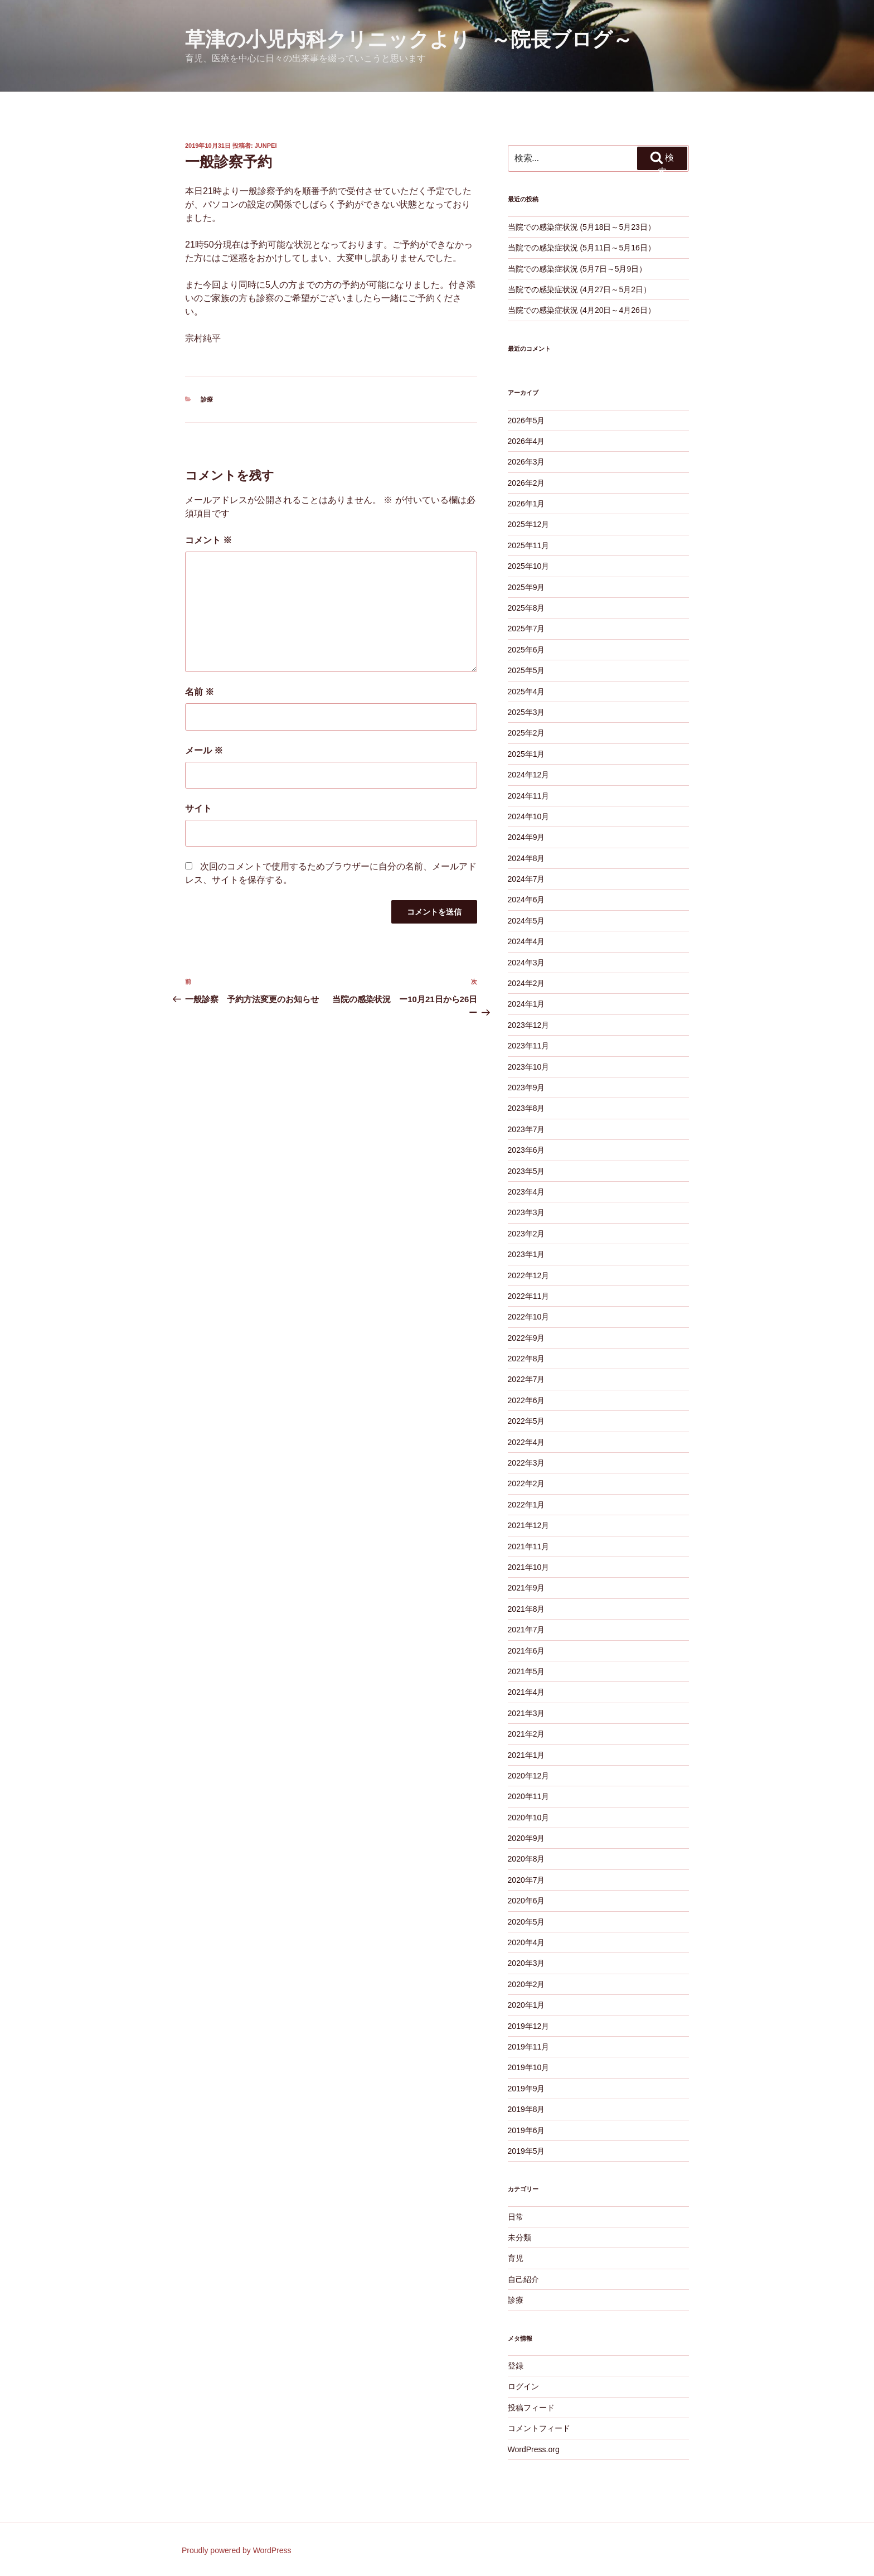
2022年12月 (529, 1275)
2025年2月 (526, 732)
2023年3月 (526, 1212)
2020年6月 (526, 1900)
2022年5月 (526, 1421)
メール (204, 750)
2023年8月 (526, 1108)
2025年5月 (526, 670)
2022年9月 (526, 1337)
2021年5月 (526, 1671)
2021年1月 (526, 1755)
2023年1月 (526, 1254)
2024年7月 (526, 878)
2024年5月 (526, 920)
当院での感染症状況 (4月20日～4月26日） (582, 310)
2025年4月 (526, 691)
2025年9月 (526, 587)
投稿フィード (531, 2407)
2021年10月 (529, 1567)
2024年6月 (526, 899)
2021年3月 (526, 1713)
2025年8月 (526, 607)
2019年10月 (529, 2067)
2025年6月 (526, 649)
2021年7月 (526, 1629)
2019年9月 (526, 2088)
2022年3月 (526, 1462)
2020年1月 (526, 2004)
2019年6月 (526, 2130)
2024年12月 (529, 774)
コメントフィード (539, 2428)
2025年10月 (529, 566)
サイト (198, 808)
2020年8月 (526, 1858)
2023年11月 (529, 1045)
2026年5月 (526, 420)
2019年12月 (529, 2026)
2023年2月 (526, 1233)
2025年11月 (529, 545)
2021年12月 (529, 1525)
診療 (207, 399)
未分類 (519, 2237)
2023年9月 (526, 1087)
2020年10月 (529, 1817)
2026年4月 (526, 441)
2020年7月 (526, 1880)
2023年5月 (526, 1171)
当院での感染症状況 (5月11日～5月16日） (582, 247)
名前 (199, 692)
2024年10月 (529, 816)
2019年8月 (526, 2109)
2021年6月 (526, 1650)
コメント (208, 540)
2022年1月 (526, 1504)
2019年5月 (526, 2151)
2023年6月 (526, 1150)
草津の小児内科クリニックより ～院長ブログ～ (409, 39)
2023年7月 (526, 1129)
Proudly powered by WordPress (237, 2550)
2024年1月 (526, 1003)
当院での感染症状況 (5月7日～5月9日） (577, 268)
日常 (515, 2216)
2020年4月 (526, 1942)
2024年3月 (526, 962)
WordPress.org (534, 2449)
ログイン (523, 2386)
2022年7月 (526, 1379)
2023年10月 (529, 1066)
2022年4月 (526, 1442)
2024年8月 (526, 858)
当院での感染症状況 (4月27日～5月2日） (579, 289)
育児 (515, 2258)
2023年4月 (526, 1191)
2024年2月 (526, 983)
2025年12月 (529, 524)
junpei (266, 145)
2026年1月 (526, 503)
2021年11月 (529, 1546)
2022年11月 (529, 1296)
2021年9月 (526, 1587)
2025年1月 (526, 754)
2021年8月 (526, 1608)
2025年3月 (526, 712)
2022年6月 (526, 1400)
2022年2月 (526, 1483)
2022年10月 (529, 1316)
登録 (515, 2365)
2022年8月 (526, 1358)
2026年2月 (526, 483)
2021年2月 (526, 1733)
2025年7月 (526, 628)
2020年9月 (526, 1838)
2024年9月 (526, 837)
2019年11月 (529, 2046)
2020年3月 (526, 1963)
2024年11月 (529, 795)
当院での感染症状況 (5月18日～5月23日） (582, 227)
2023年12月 (529, 1025)
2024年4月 (526, 941)
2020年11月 (529, 1796)
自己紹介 (523, 2279)
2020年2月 (526, 1984)
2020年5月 (526, 1921)
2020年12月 (529, 1775)
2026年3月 (526, 461)
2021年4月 (526, 1692)
